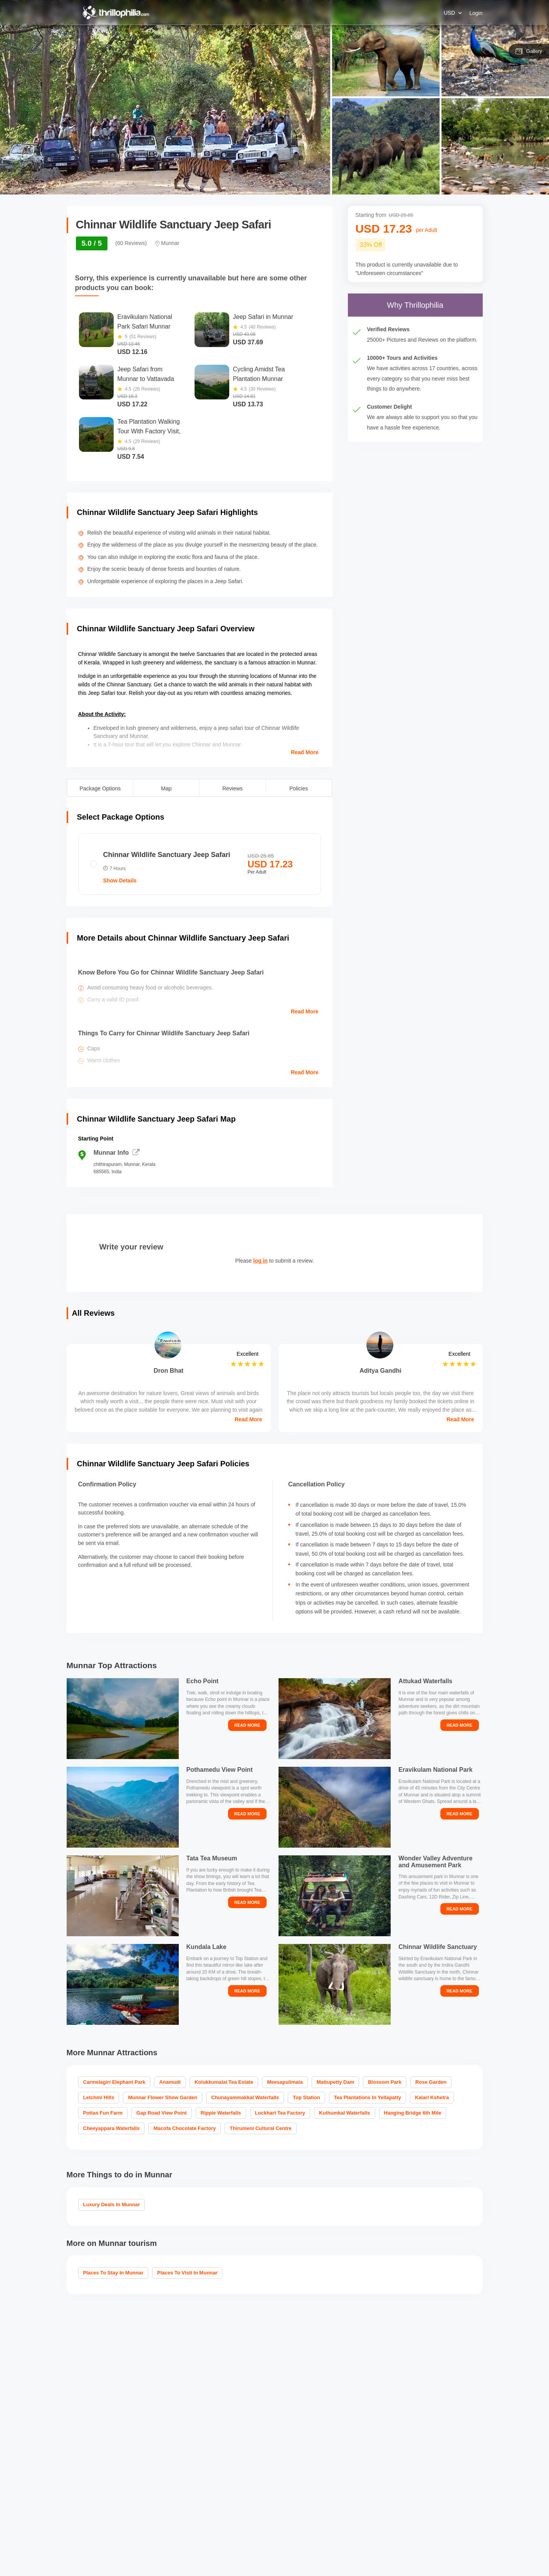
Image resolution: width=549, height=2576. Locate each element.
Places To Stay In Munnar (113, 2273)
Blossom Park (384, 2082)
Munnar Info (117, 1152)
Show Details (120, 880)
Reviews (232, 787)
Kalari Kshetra (432, 2097)
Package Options (100, 787)
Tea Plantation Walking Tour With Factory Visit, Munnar (149, 427)
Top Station (306, 2097)
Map (166, 787)
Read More (305, 752)
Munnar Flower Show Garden (162, 2097)
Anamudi (170, 2082)
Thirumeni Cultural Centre (260, 2128)
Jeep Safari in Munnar (263, 317)
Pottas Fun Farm (103, 2113)
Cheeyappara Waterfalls (111, 2128)
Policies (298, 787)
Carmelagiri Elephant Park (114, 2082)
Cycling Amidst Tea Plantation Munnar (259, 374)
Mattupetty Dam (335, 2082)
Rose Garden (431, 2082)
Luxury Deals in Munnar (111, 2204)
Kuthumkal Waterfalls (344, 2113)
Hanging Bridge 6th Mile (413, 2113)
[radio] (199, 864)
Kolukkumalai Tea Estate (224, 2082)
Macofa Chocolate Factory (184, 2128)
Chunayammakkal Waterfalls (245, 2097)
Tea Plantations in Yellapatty (367, 2097)
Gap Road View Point (161, 2113)
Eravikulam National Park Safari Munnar (145, 322)
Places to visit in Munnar (187, 2273)
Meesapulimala (285, 2082)
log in (260, 1261)
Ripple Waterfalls (221, 2113)
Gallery (528, 51)
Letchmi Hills (98, 2097)
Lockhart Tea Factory (280, 2113)
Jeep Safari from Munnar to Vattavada (146, 374)
